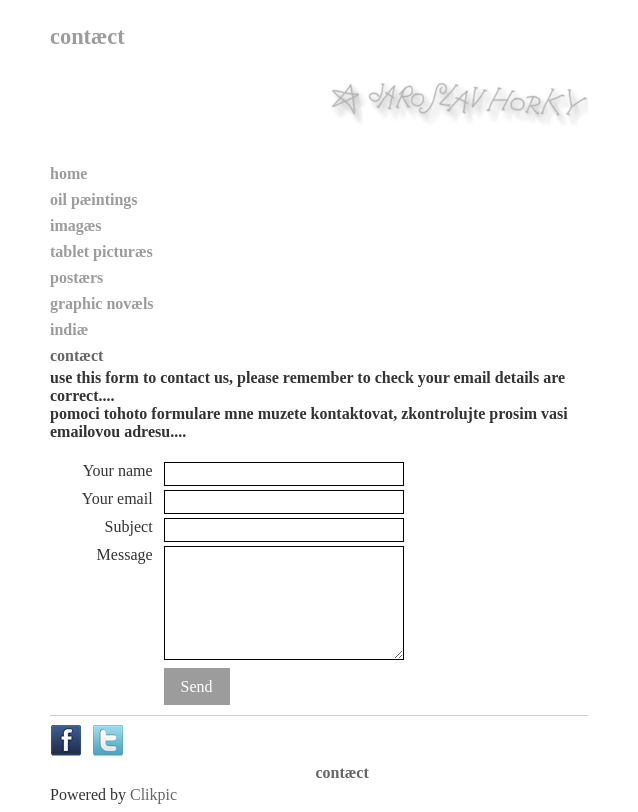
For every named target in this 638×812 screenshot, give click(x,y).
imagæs (76, 225)
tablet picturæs (101, 251)
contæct (76, 355)
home (68, 173)
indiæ (69, 329)
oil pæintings (94, 199)
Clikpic (153, 794)
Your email (117, 498)
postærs (76, 277)
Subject (129, 526)
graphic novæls (102, 303)
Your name (118, 470)
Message (125, 554)
